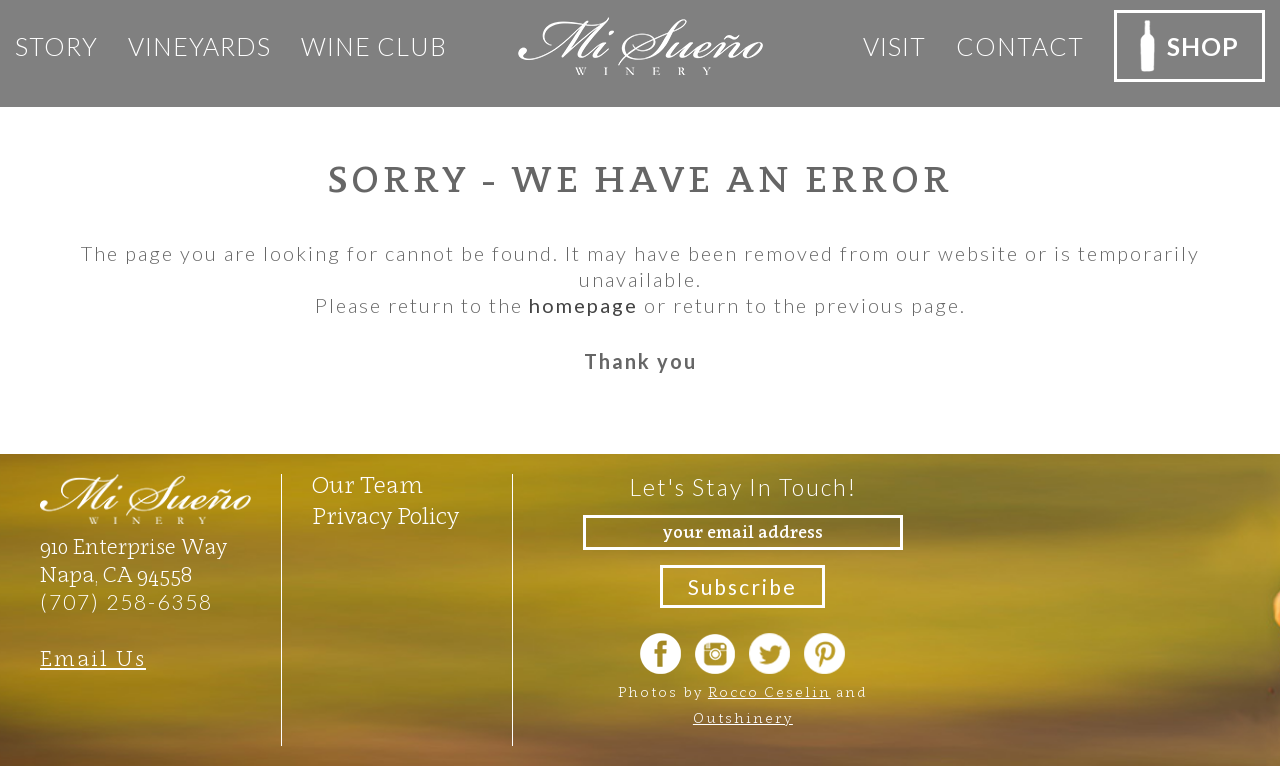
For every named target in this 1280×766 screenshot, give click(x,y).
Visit (894, 46)
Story (56, 46)
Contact (1020, 46)
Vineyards (199, 46)
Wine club (374, 46)
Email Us (93, 658)
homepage (583, 305)
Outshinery (743, 717)
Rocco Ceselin (769, 691)
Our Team (367, 485)
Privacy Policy (385, 516)
